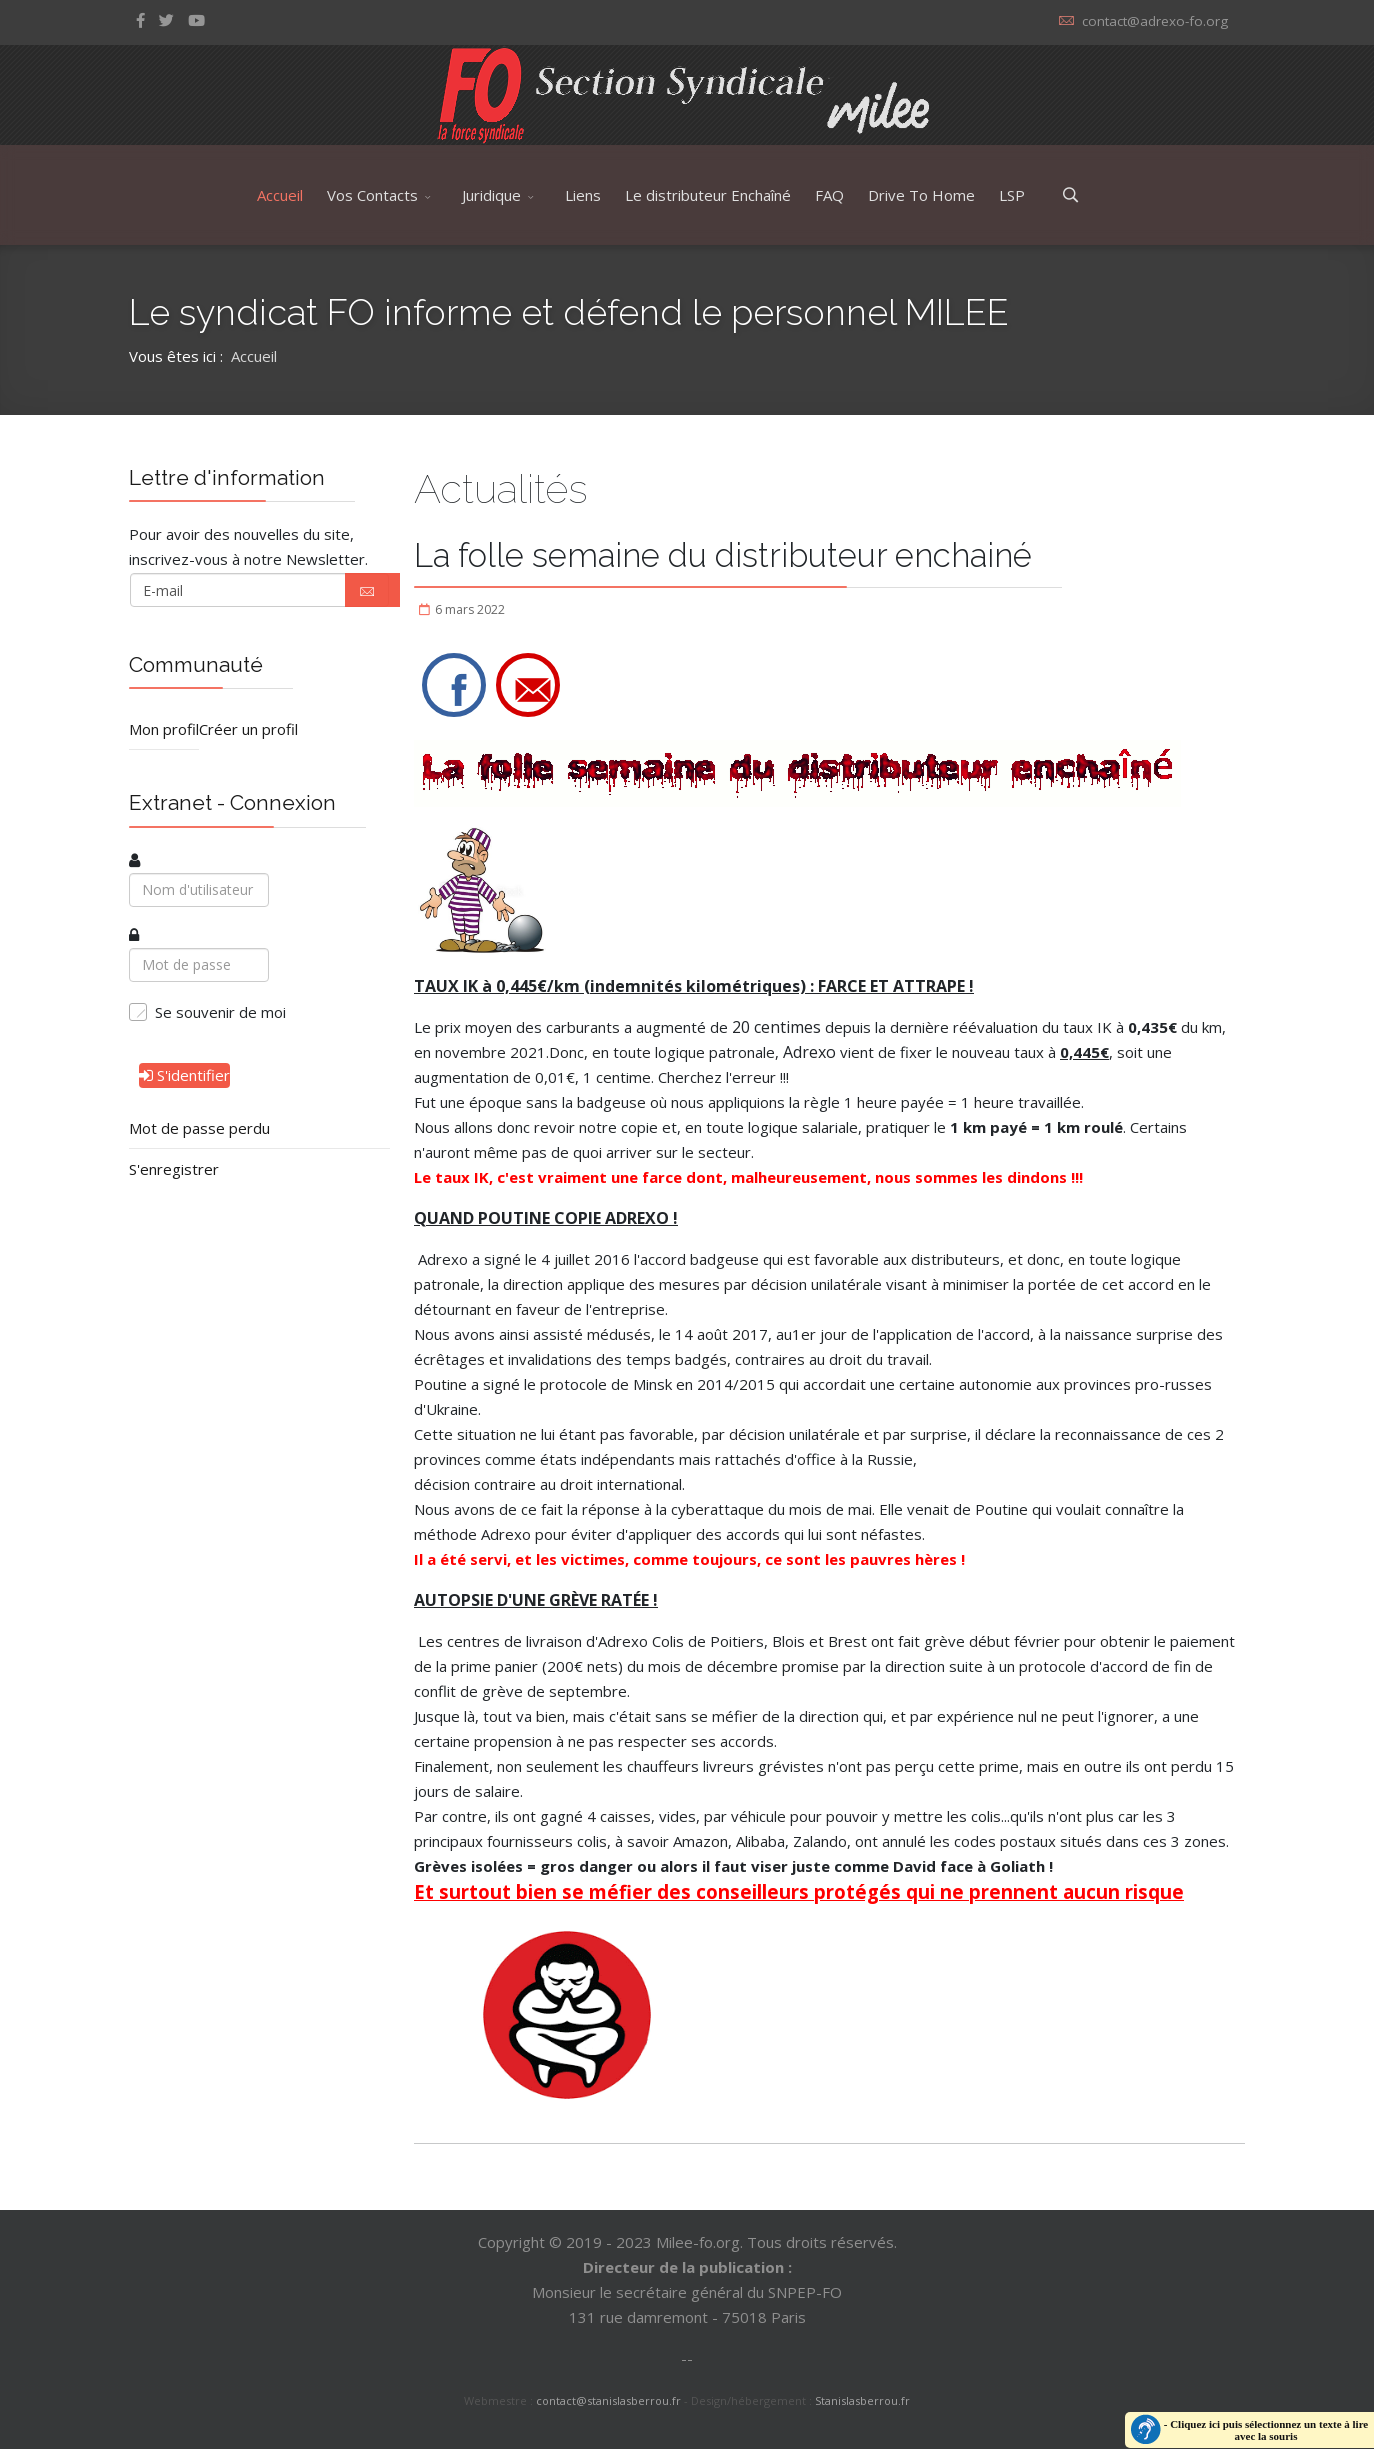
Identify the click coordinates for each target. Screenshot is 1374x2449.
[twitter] (166, 20)
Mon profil (164, 729)
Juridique (491, 195)
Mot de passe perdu (199, 1128)
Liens (583, 195)
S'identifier (184, 1075)
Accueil (280, 195)
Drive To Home (921, 195)
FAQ (829, 195)
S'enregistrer (174, 1169)
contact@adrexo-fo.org (1155, 21)
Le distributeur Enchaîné (708, 195)
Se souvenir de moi (220, 1012)
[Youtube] (196, 20)
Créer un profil (248, 729)
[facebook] (140, 20)
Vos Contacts (372, 195)
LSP (1012, 195)
